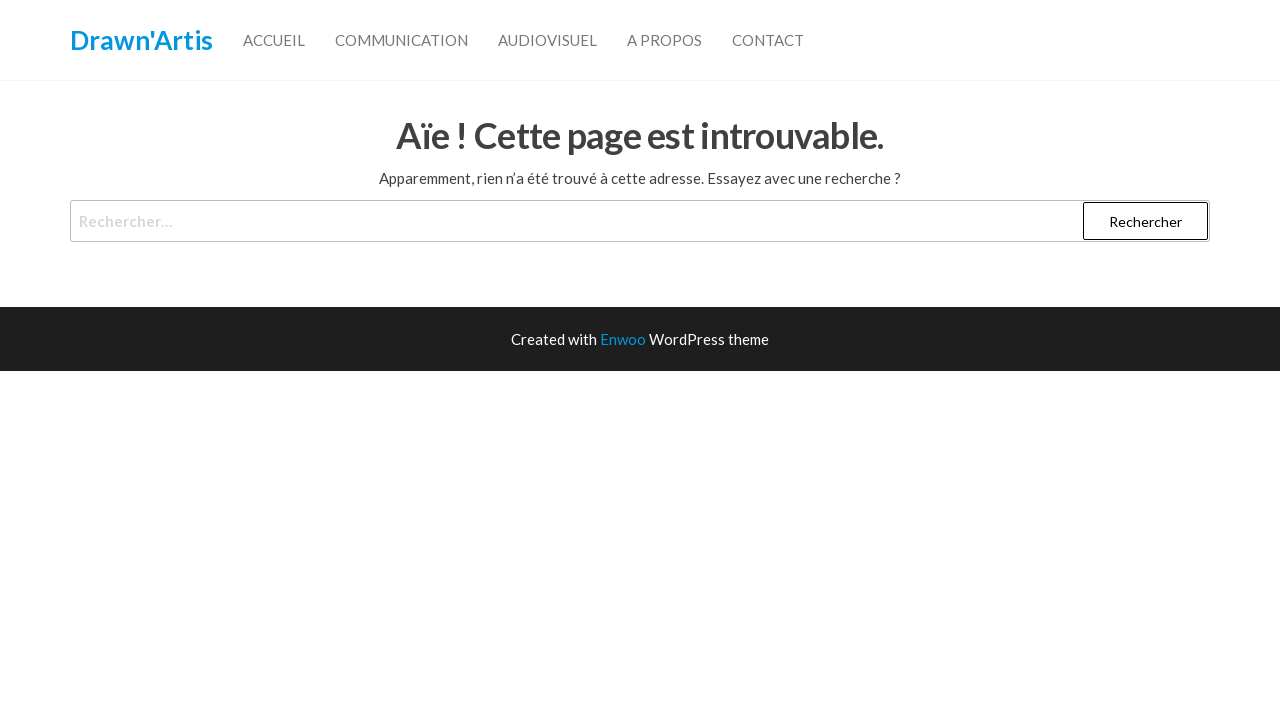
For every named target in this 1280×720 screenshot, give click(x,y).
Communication (401, 40)
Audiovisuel (547, 40)
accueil (274, 40)
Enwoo (623, 339)
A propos (664, 40)
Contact (768, 40)
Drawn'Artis (141, 40)
